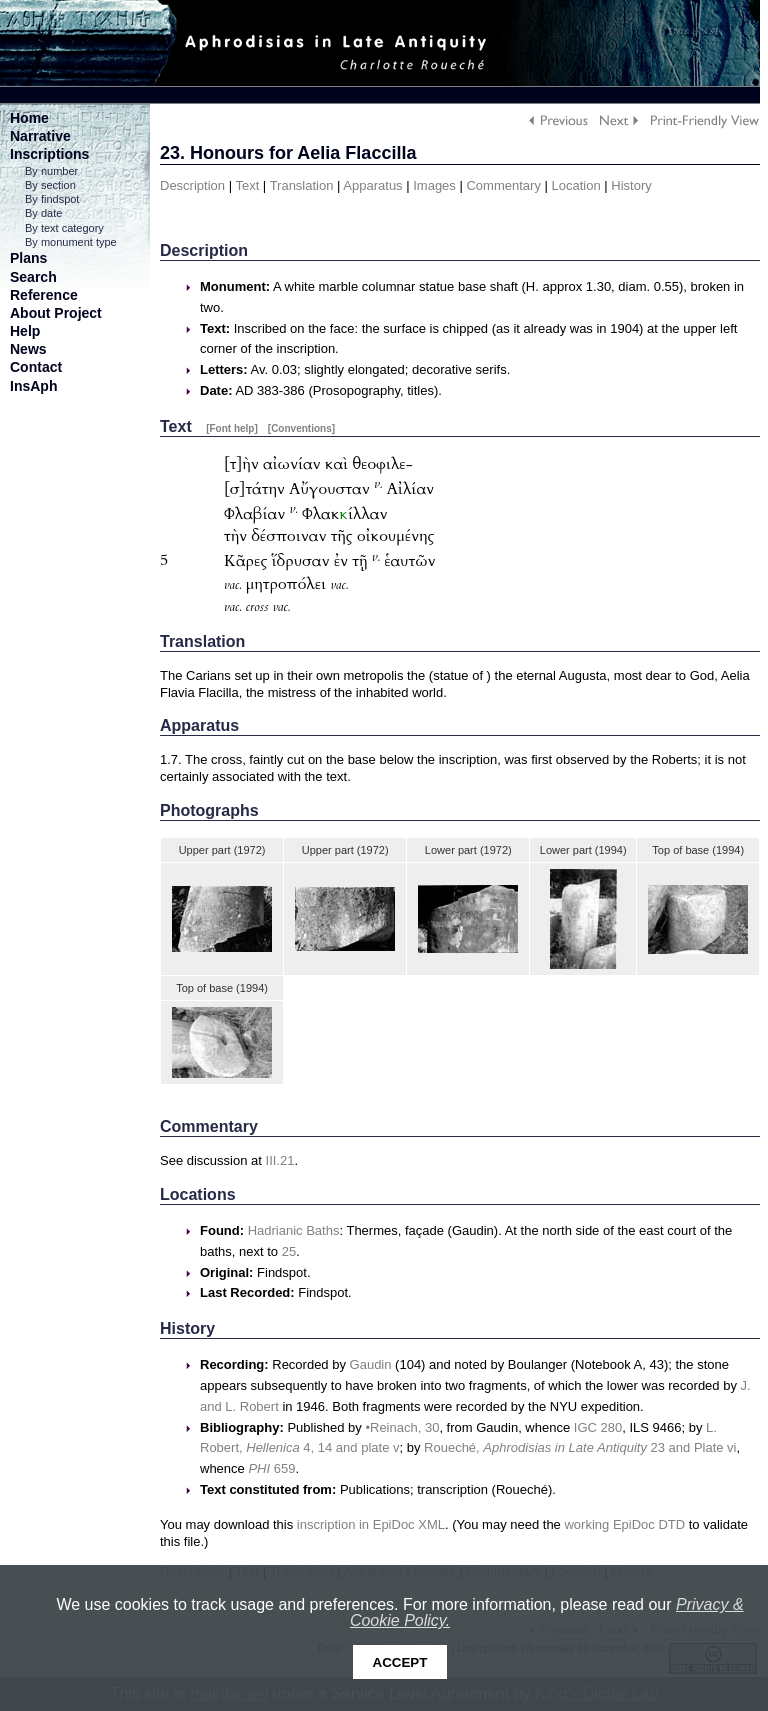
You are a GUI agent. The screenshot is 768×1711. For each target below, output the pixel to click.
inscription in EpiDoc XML (371, 1524)
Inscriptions (49, 154)
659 (271, 1468)
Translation (302, 185)
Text (247, 185)
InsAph (33, 386)
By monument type (71, 242)
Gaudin (371, 1364)
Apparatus (372, 185)
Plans (28, 258)
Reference (44, 295)
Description (192, 185)
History (631, 185)
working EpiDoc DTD (624, 1524)
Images (434, 185)
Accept (400, 1662)
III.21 (280, 1160)
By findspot (52, 199)
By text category (64, 228)
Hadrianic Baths (294, 1230)
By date (43, 213)
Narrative (40, 136)
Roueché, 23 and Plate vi (580, 1447)
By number (51, 171)
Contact (36, 367)
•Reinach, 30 (402, 1427)
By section (50, 185)
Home (29, 118)
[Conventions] (301, 428)
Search (33, 277)
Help (25, 331)
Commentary (503, 185)
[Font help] (232, 428)
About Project (56, 313)
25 (289, 1251)
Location (576, 185)
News (28, 349)
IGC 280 (598, 1427)
